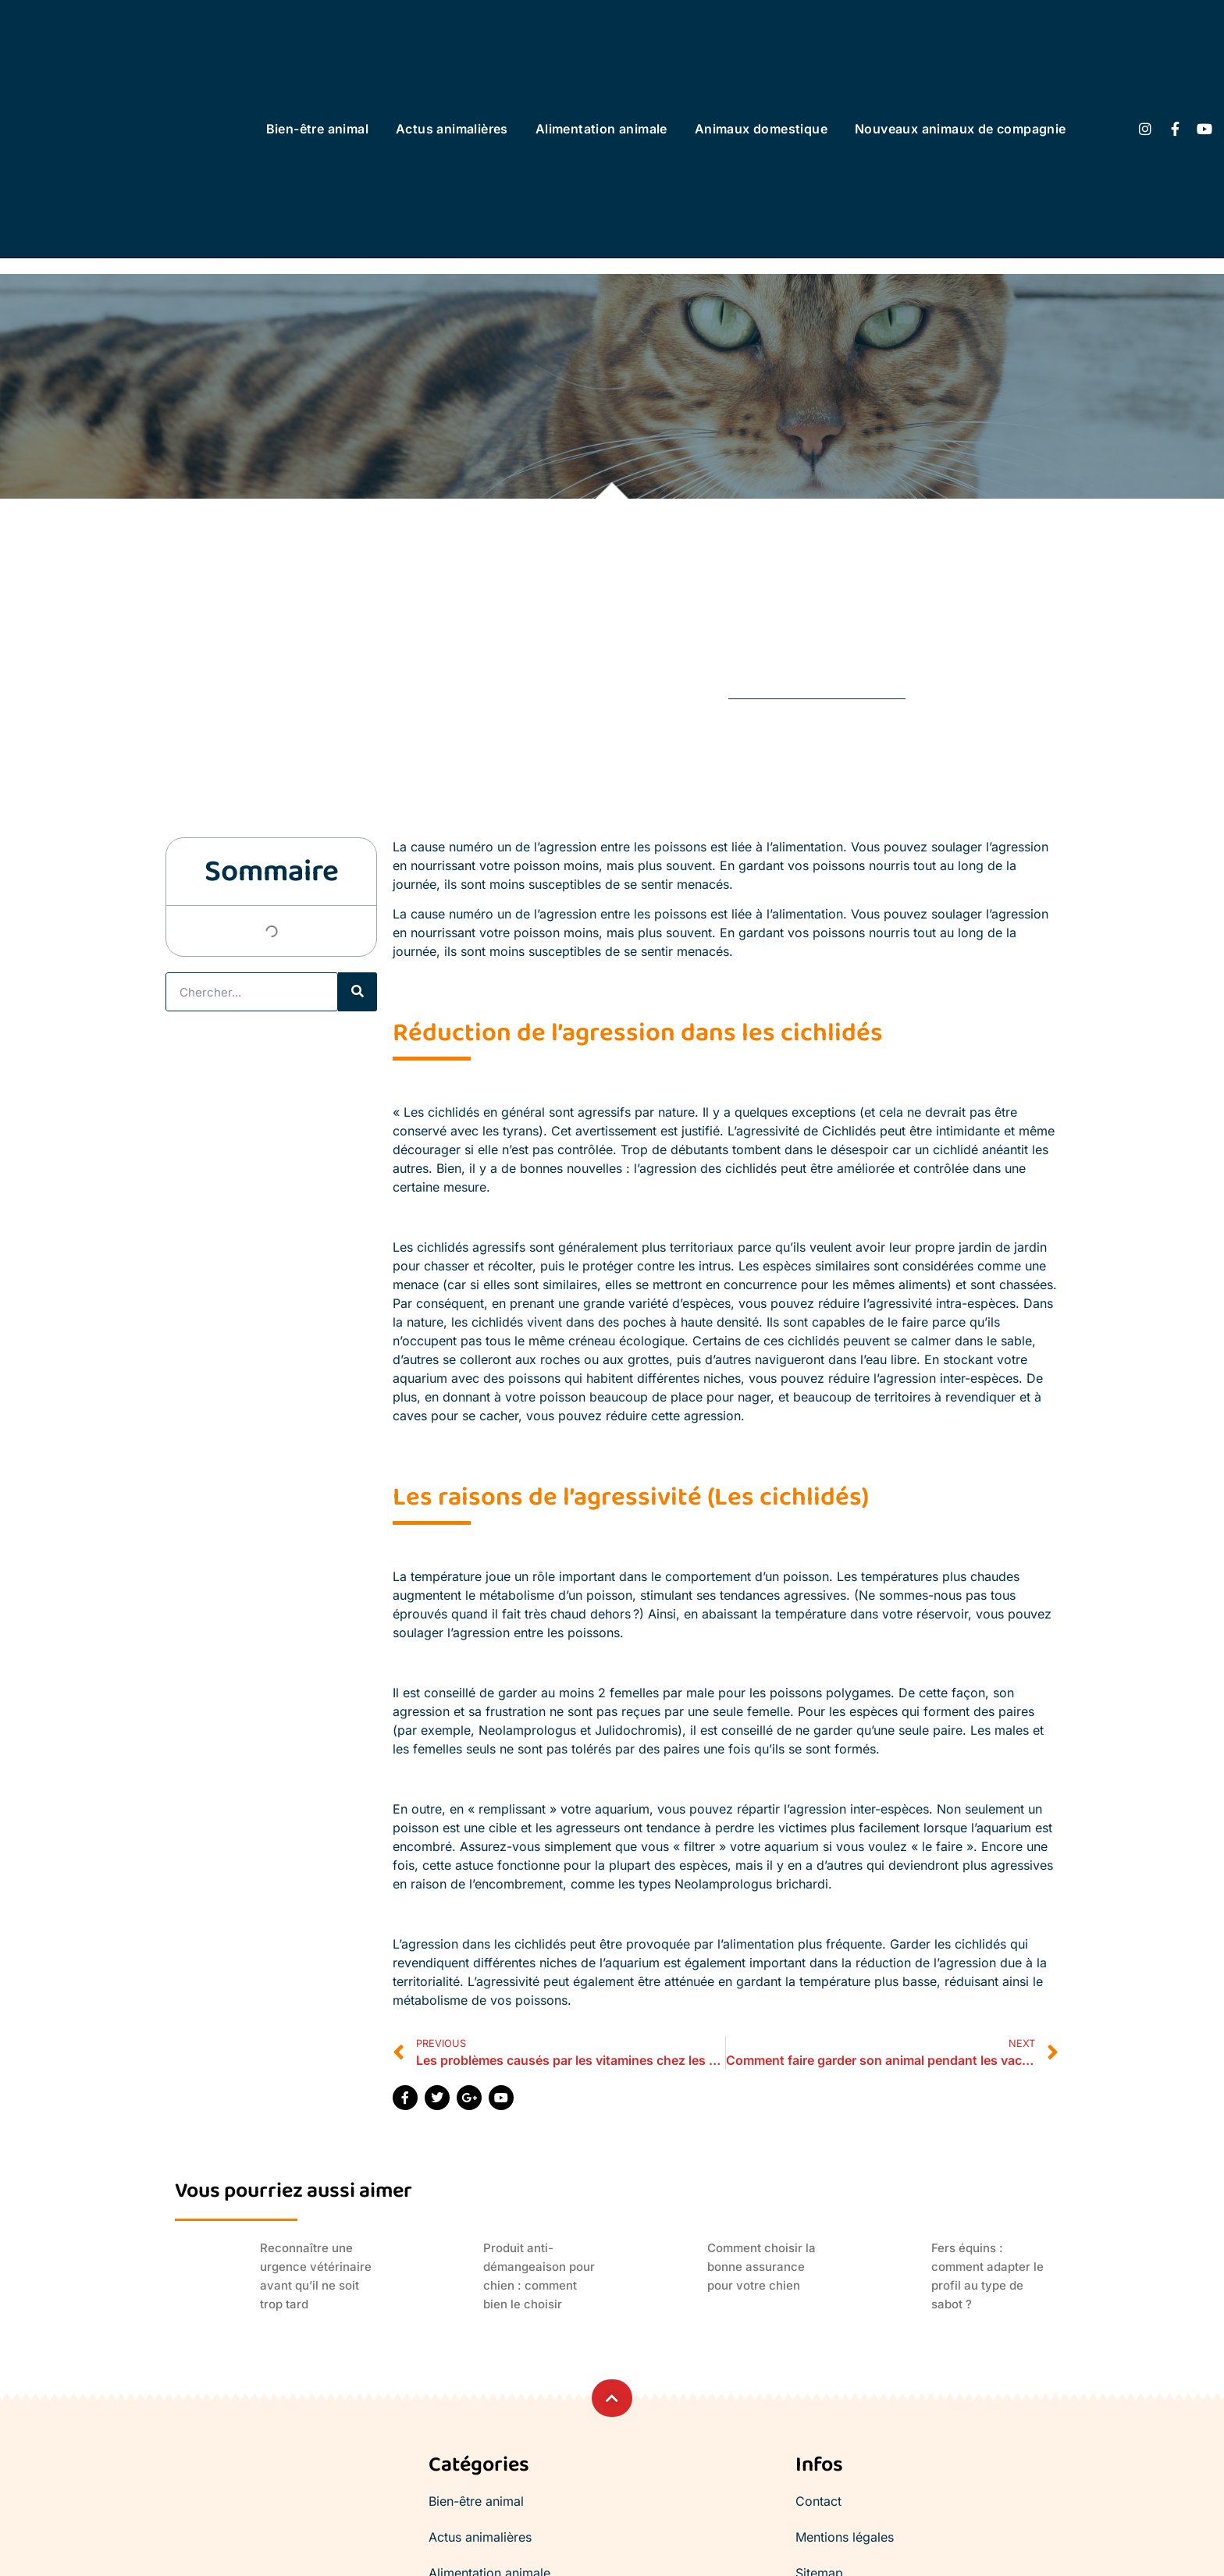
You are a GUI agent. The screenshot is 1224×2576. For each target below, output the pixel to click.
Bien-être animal (317, 129)
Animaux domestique (761, 129)
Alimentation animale (601, 129)
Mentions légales (844, 2537)
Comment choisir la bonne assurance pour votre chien (761, 2266)
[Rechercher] (357, 991)
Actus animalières (452, 129)
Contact (818, 2501)
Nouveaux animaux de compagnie (960, 129)
